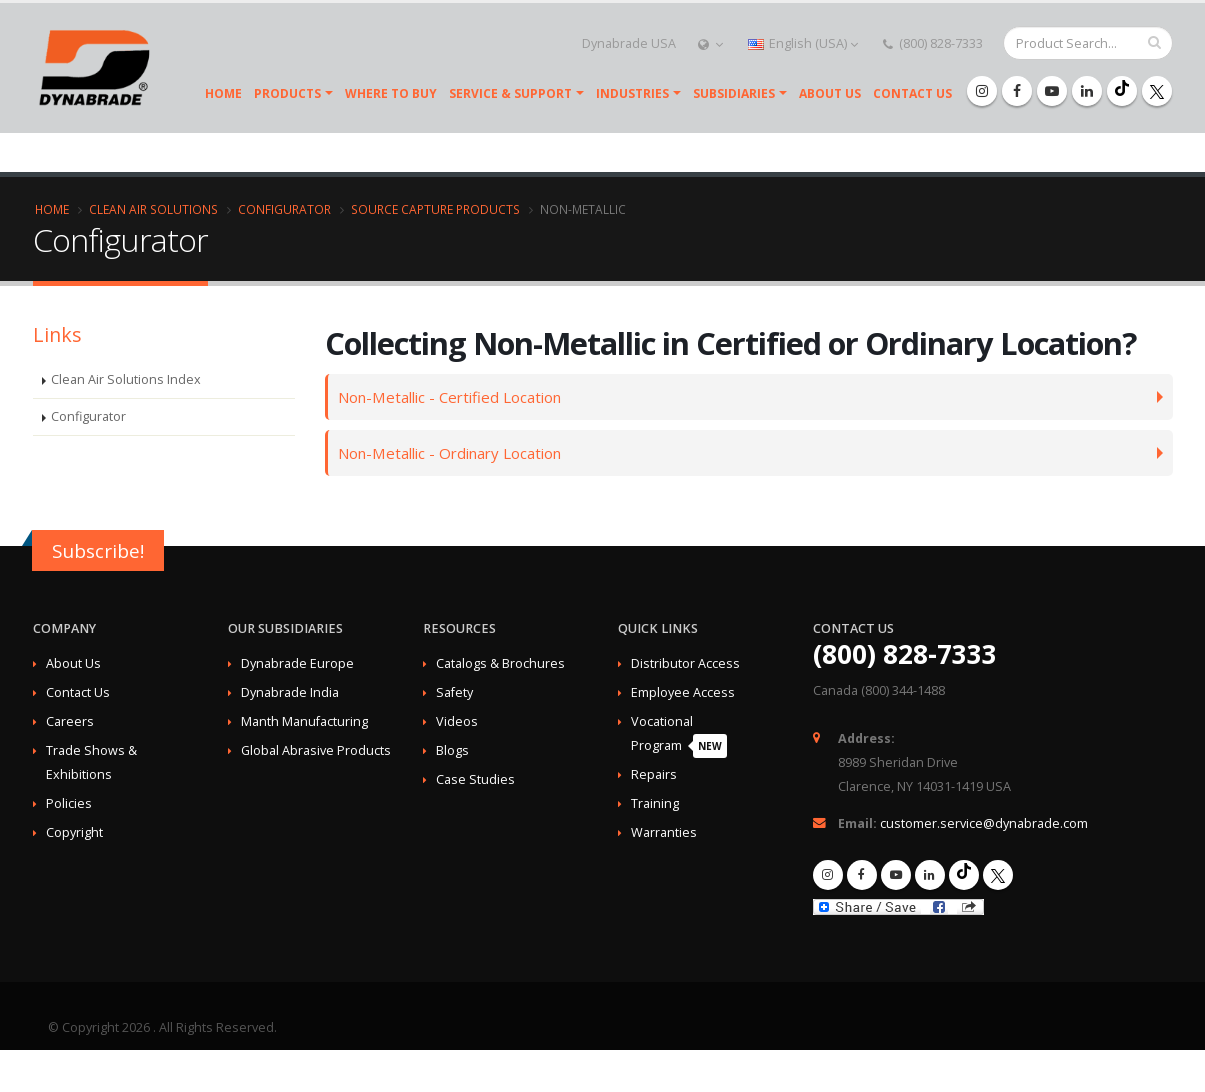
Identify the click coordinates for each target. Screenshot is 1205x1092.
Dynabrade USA (628, 43)
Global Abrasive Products (316, 750)
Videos (457, 721)
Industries (632, 93)
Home (223, 93)
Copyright (74, 832)
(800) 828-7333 (933, 43)
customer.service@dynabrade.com (984, 823)
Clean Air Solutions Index (126, 379)
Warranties (664, 832)
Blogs (452, 750)
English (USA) (803, 43)
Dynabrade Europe (297, 663)
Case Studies (475, 779)
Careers (70, 721)
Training (655, 803)
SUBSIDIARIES (734, 93)
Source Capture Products (435, 209)
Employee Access (683, 692)
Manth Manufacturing (304, 721)
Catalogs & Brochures (500, 663)
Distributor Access (685, 663)
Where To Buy (391, 93)
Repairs (654, 774)
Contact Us (912, 93)
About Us (830, 93)
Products (287, 93)
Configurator (284, 209)
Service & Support (510, 93)
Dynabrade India (290, 692)
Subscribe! (98, 551)
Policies (69, 803)
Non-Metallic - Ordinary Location (457, 452)
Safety (454, 692)
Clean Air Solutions (153, 209)
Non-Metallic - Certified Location (456, 396)
